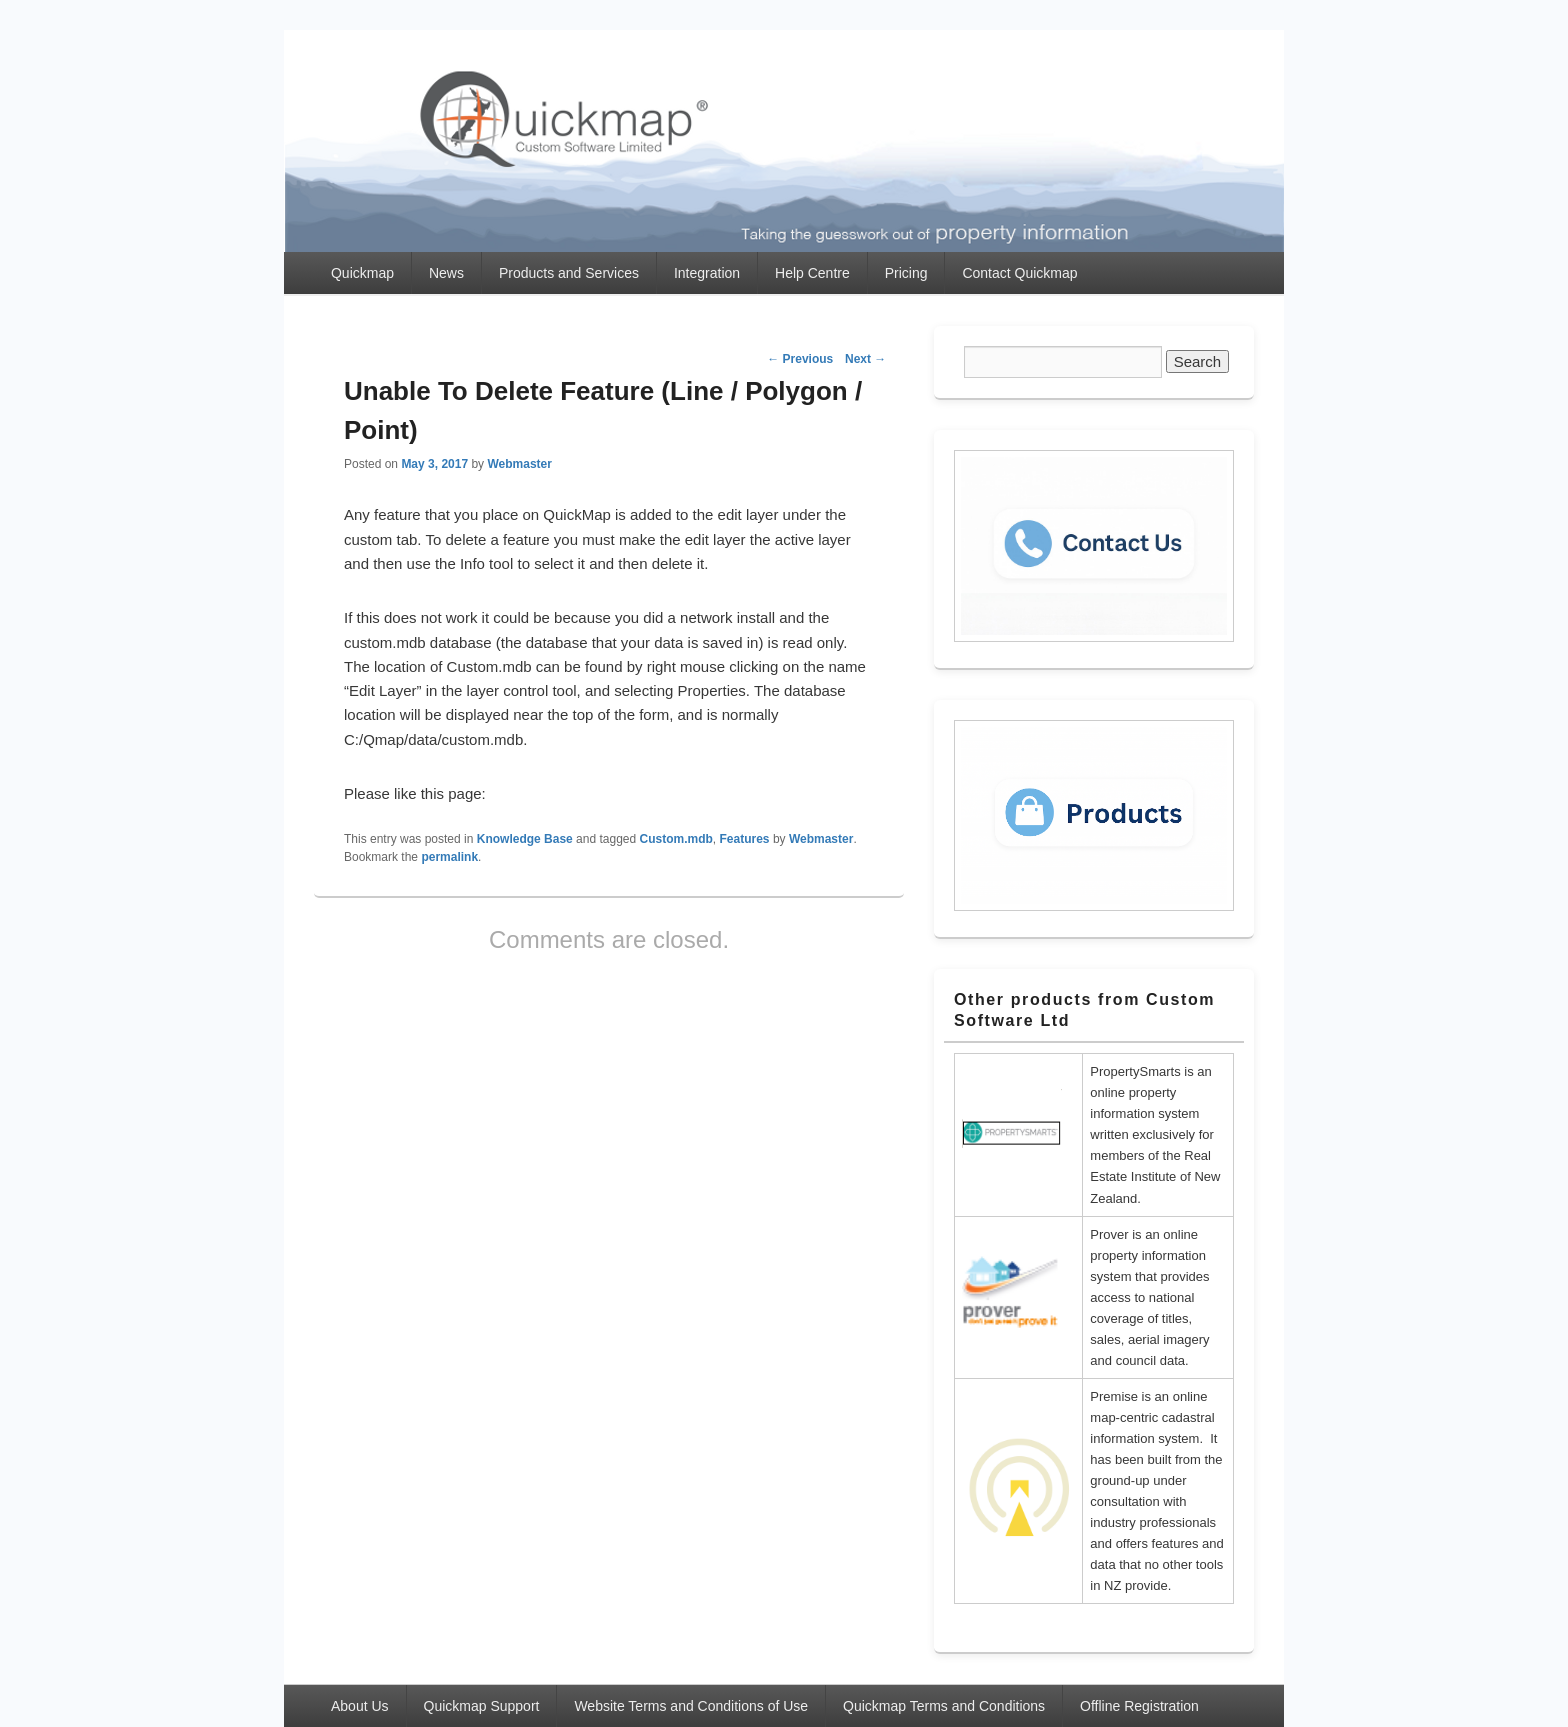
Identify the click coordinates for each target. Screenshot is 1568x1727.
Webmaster (519, 464)
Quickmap (362, 273)
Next (865, 359)
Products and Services (569, 273)
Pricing (906, 273)
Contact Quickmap (1019, 273)
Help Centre (812, 273)
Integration (707, 273)
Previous (800, 359)
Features (745, 839)
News (446, 273)
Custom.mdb (676, 839)
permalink (449, 857)
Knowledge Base (525, 839)
